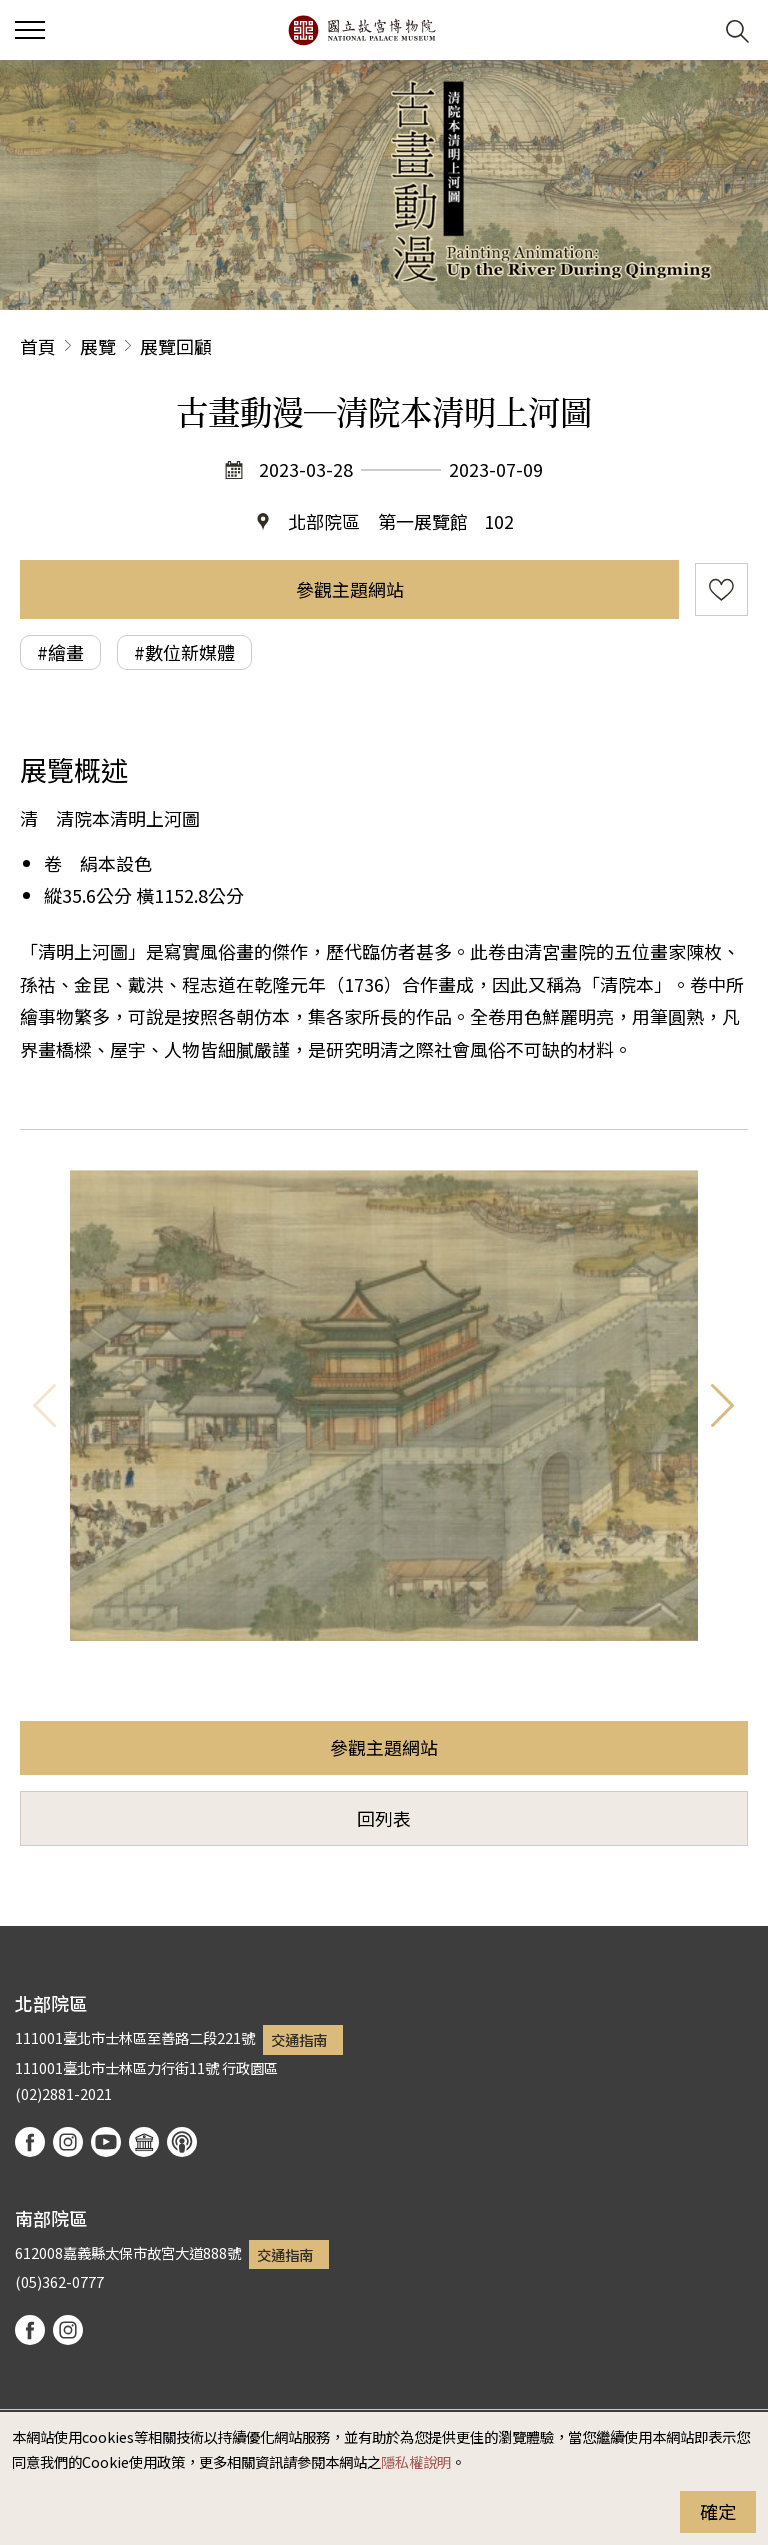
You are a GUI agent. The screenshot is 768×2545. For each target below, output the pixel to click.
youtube (106, 2142)
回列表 (384, 1818)
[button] (688, 30)
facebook (30, 2142)
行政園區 (250, 2067)
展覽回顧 (176, 346)
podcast (182, 2142)
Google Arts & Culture (144, 2142)
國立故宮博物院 (361, 30)
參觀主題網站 (350, 589)
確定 (718, 2511)
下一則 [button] (723, 1405)
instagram (68, 2142)
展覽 (98, 346)
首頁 (38, 346)
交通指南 (299, 2039)
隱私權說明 (416, 2461)
